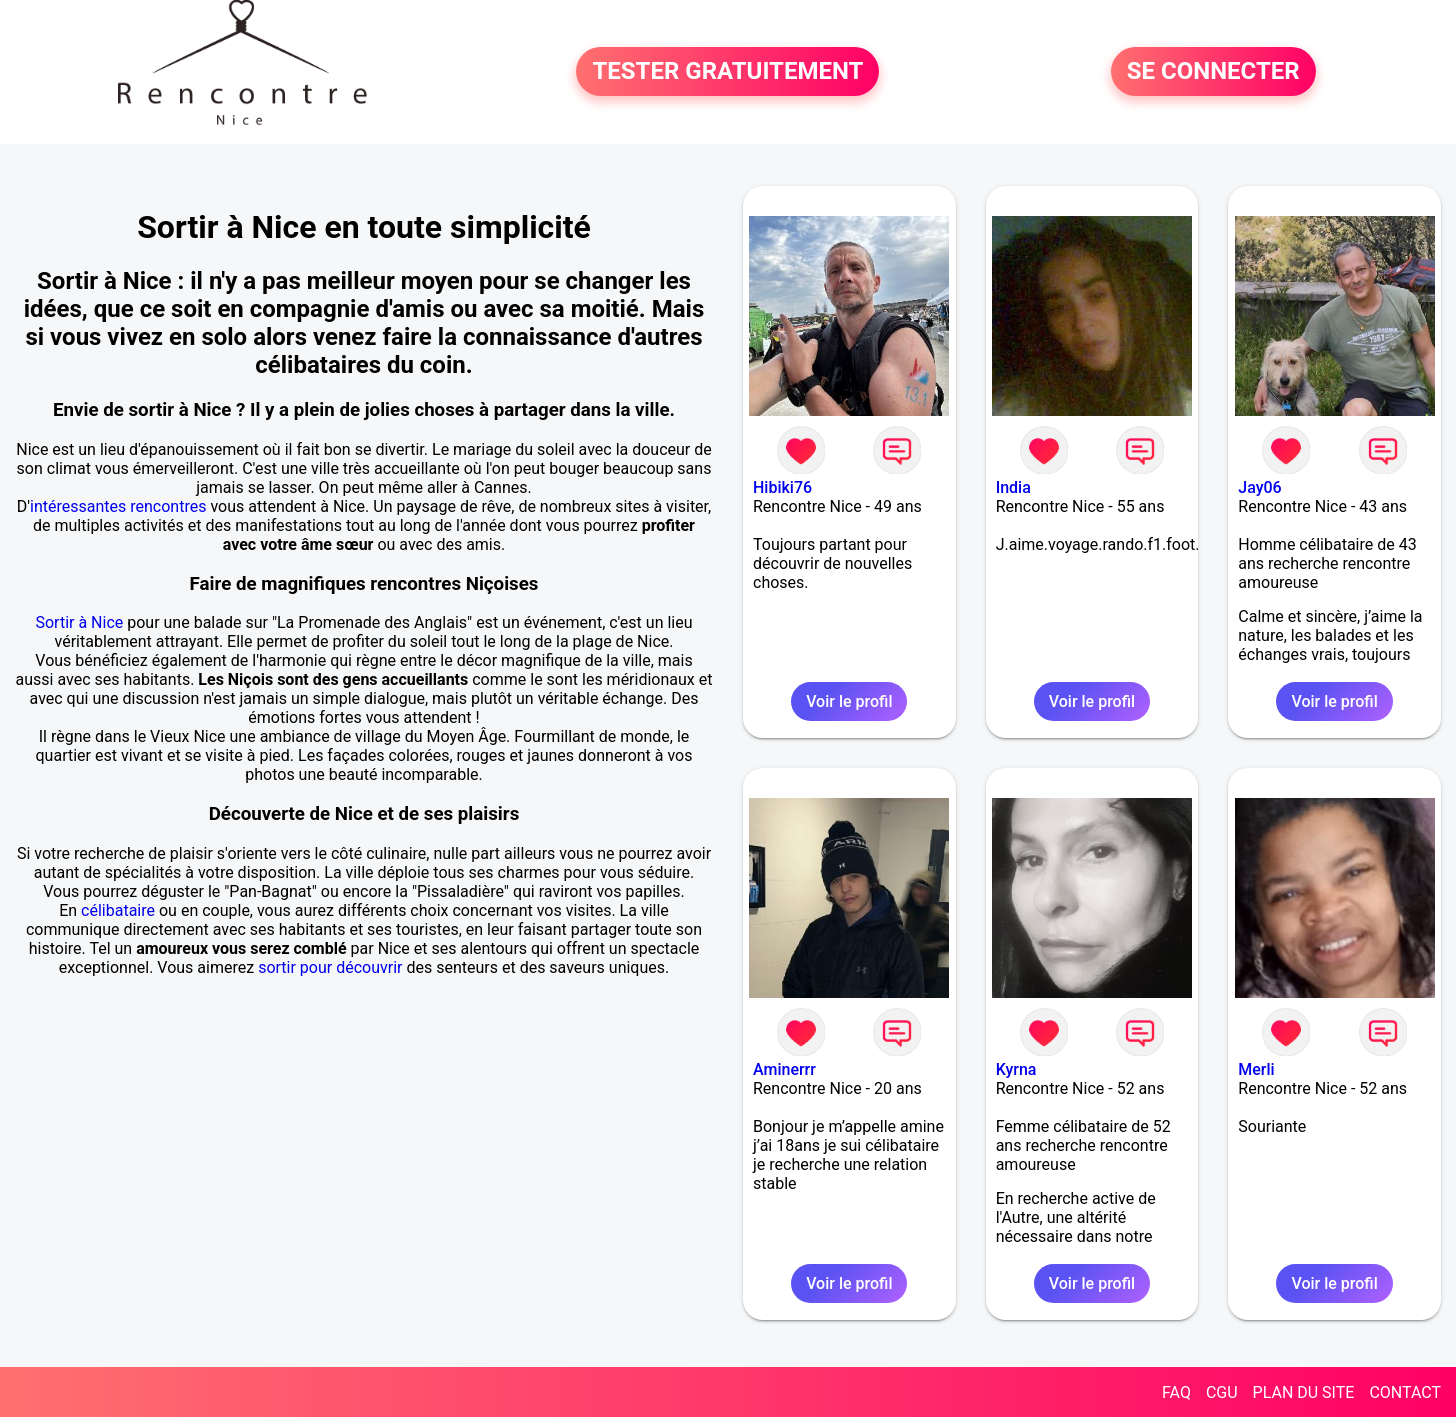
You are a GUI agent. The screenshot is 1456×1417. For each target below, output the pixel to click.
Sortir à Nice (79, 622)
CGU (1222, 1392)
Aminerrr (784, 1069)
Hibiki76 (782, 487)
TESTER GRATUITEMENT (727, 72)
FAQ (1176, 1392)
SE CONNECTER (1213, 72)
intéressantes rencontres (118, 506)
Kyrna (1016, 1069)
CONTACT (1405, 1392)
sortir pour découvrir (330, 967)
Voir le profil (849, 701)
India (1013, 487)
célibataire (118, 910)
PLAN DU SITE (1304, 1392)
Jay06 (1259, 487)
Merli (1256, 1069)
